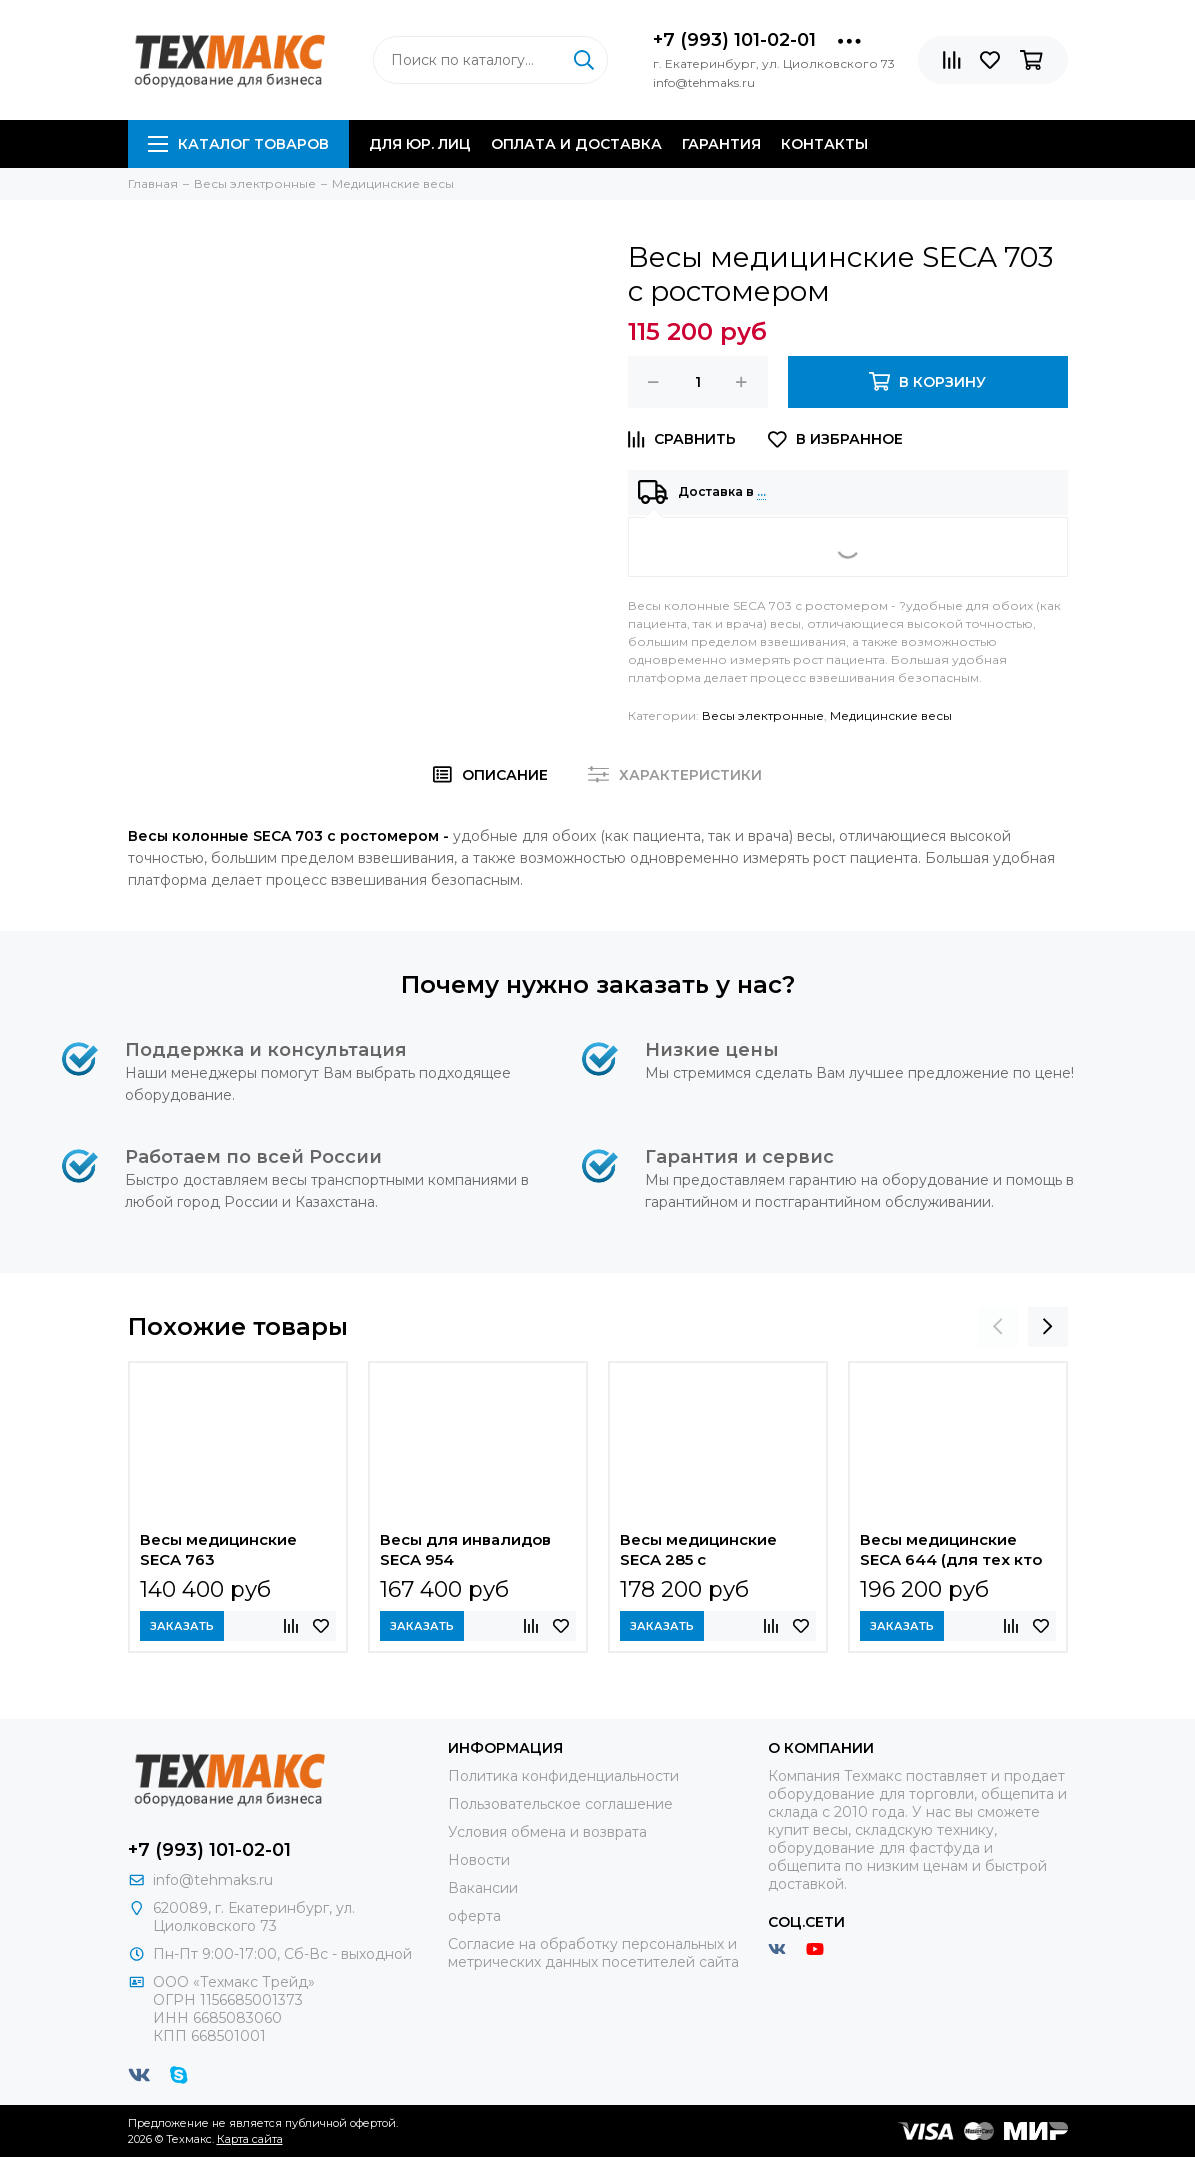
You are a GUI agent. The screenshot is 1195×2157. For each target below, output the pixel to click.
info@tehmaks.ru (213, 1880)
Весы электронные (763, 715)
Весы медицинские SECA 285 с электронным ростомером (698, 1552)
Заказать (182, 1626)
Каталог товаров (238, 144)
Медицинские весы (891, 715)
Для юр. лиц (420, 144)
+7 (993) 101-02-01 (734, 40)
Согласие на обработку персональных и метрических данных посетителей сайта (593, 1953)
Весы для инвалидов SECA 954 (465, 1549)
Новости (479, 1860)
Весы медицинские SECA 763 (218, 1549)
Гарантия (721, 144)
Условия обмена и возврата (547, 1832)
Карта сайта (250, 2139)
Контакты (824, 144)
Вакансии (483, 1888)
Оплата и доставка (576, 144)
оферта (474, 1916)
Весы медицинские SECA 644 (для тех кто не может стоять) (951, 1552)
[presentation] (998, 1327)
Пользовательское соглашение (560, 1804)
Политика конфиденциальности (563, 1776)
